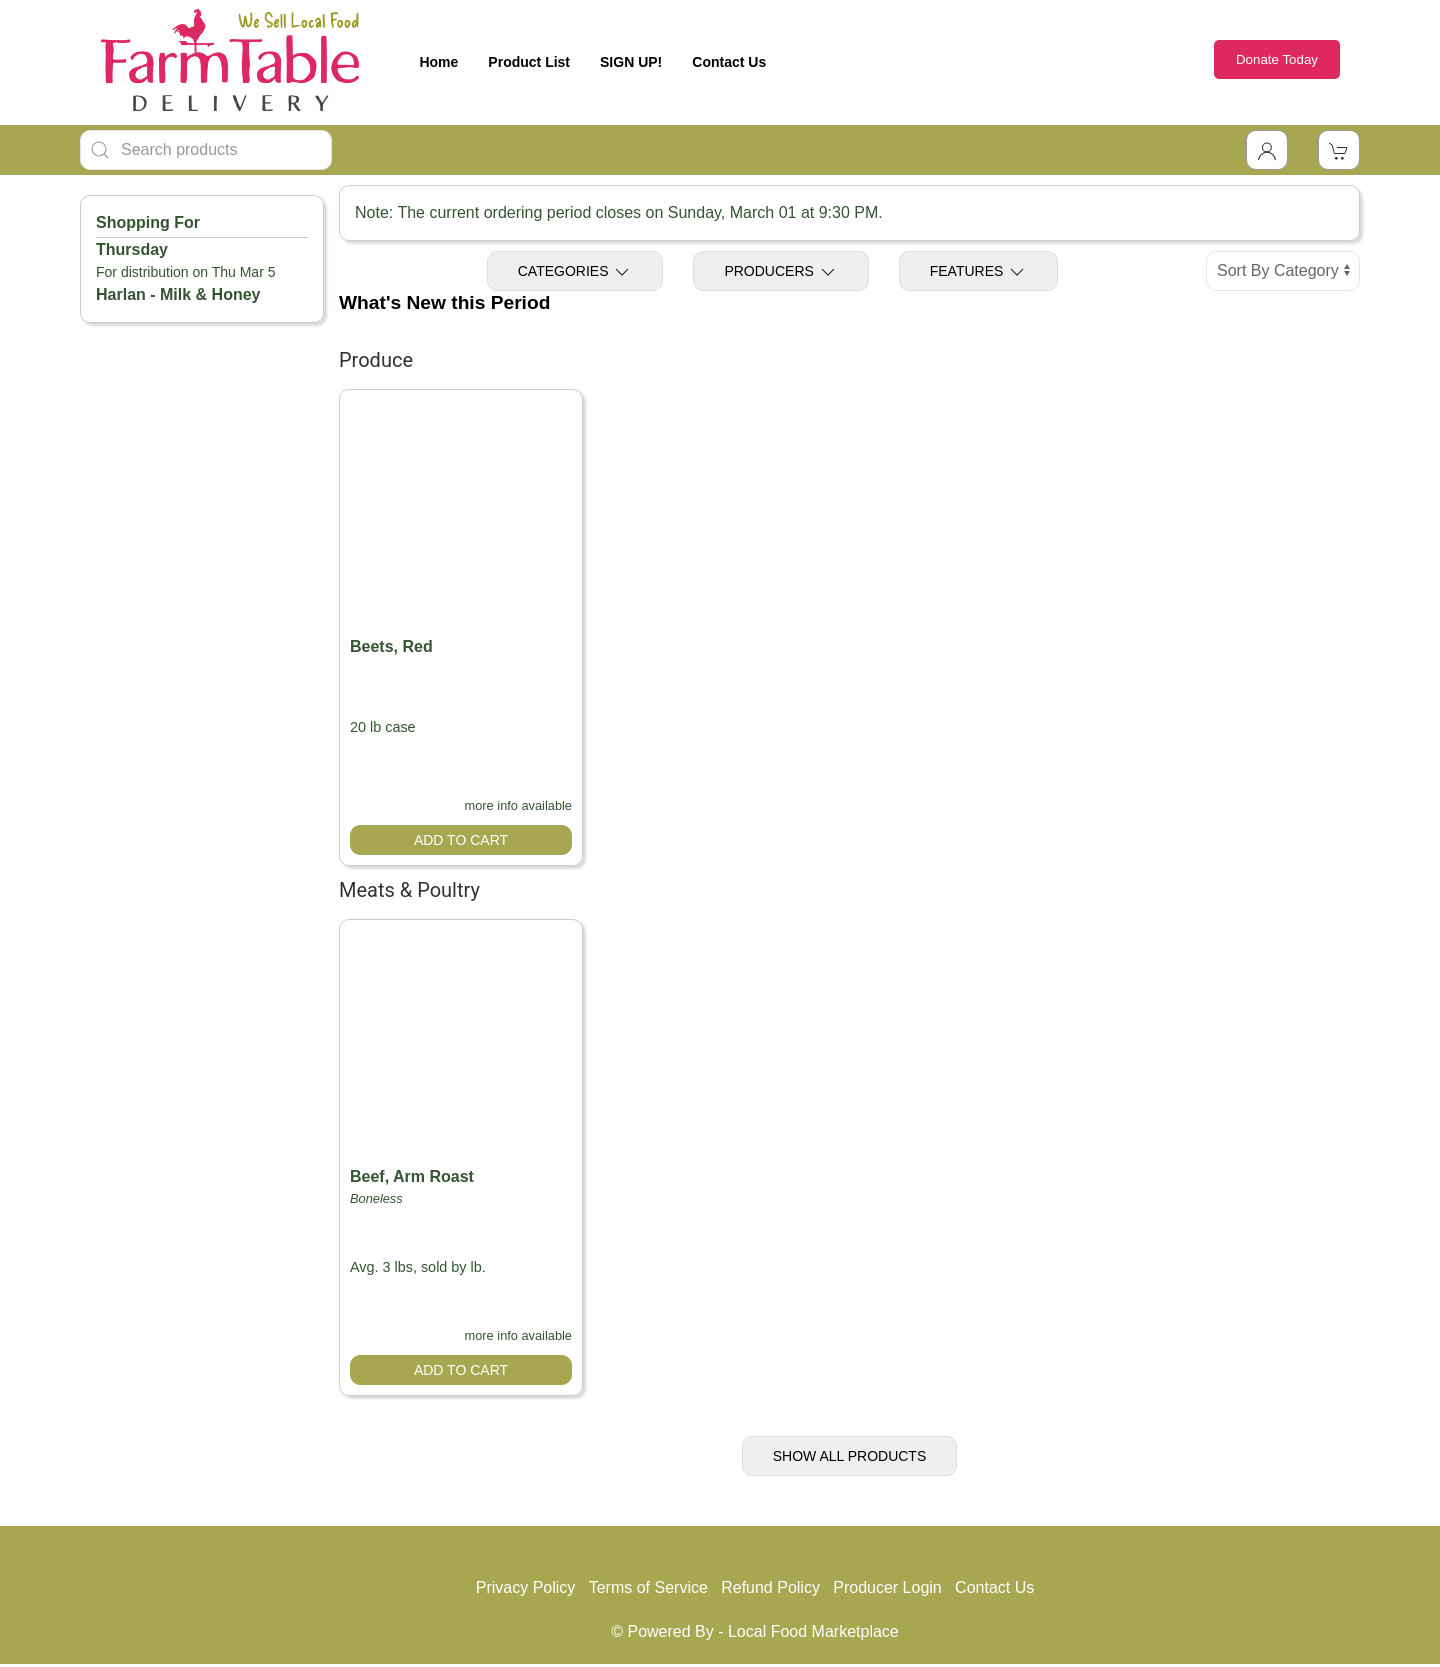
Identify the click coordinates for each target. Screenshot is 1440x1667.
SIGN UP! (631, 62)
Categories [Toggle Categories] (575, 272)
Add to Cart (461, 840)
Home (438, 62)
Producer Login (887, 1587)
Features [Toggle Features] (979, 272)
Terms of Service (648, 1587)
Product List (529, 62)
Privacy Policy (526, 1587)
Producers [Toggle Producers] (780, 272)
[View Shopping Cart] (1339, 150)
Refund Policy (770, 1587)
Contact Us (729, 62)
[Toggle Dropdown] (1267, 150)
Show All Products (850, 1456)
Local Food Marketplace (813, 1631)
